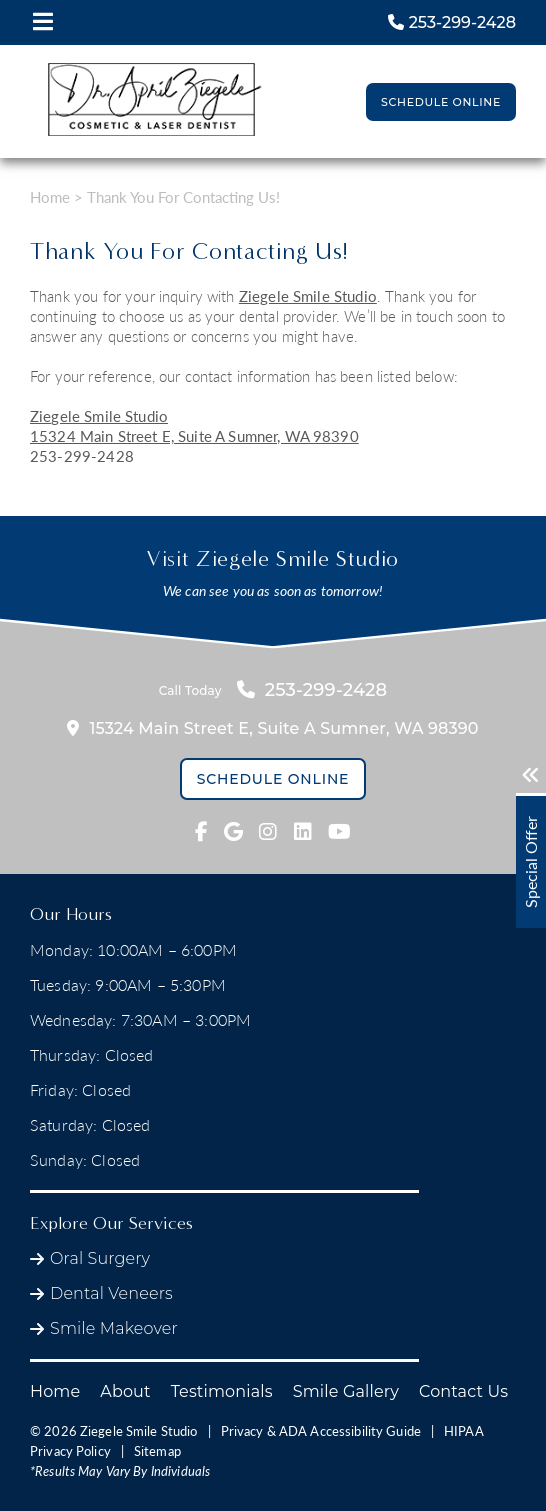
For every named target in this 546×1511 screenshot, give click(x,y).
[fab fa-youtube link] (339, 832)
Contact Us (463, 1391)
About (125, 1391)
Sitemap (157, 1451)
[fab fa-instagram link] (268, 832)
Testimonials (222, 1391)
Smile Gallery (346, 1391)
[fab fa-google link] (233, 832)
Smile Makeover (114, 1328)
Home (50, 197)
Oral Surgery (100, 1258)
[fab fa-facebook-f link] (201, 832)
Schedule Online (441, 102)
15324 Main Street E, (194, 436)
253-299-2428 (82, 456)
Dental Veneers (111, 1293)
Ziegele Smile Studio (308, 296)
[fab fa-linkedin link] (303, 832)
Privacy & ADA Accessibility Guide (321, 1431)
